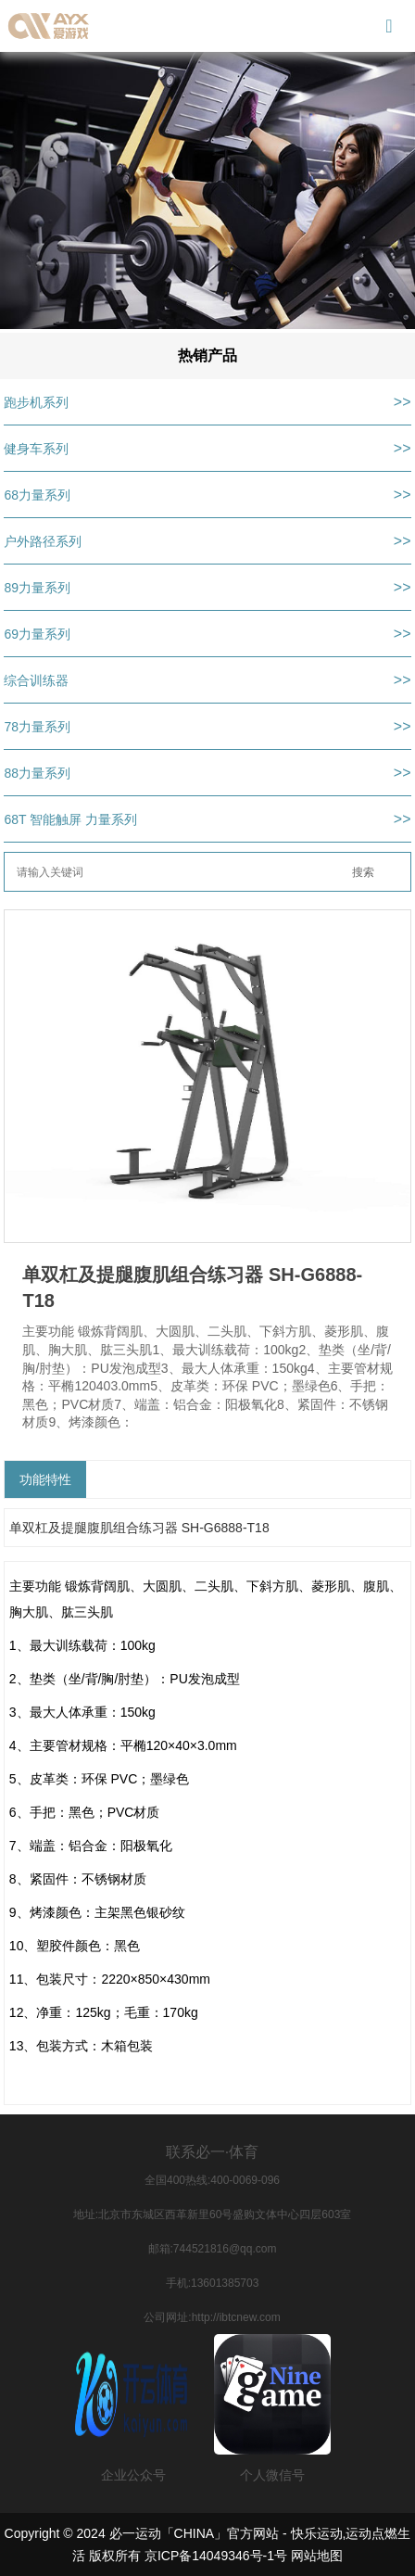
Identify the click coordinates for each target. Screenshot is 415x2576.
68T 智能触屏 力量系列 (70, 819)
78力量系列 (37, 726)
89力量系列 (37, 587)
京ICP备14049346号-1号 (216, 2555)
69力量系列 (37, 634)
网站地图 (317, 2555)
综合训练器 (36, 680)
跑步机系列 (36, 402)
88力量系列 (37, 773)
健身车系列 (36, 448)
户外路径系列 (43, 541)
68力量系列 (37, 495)
